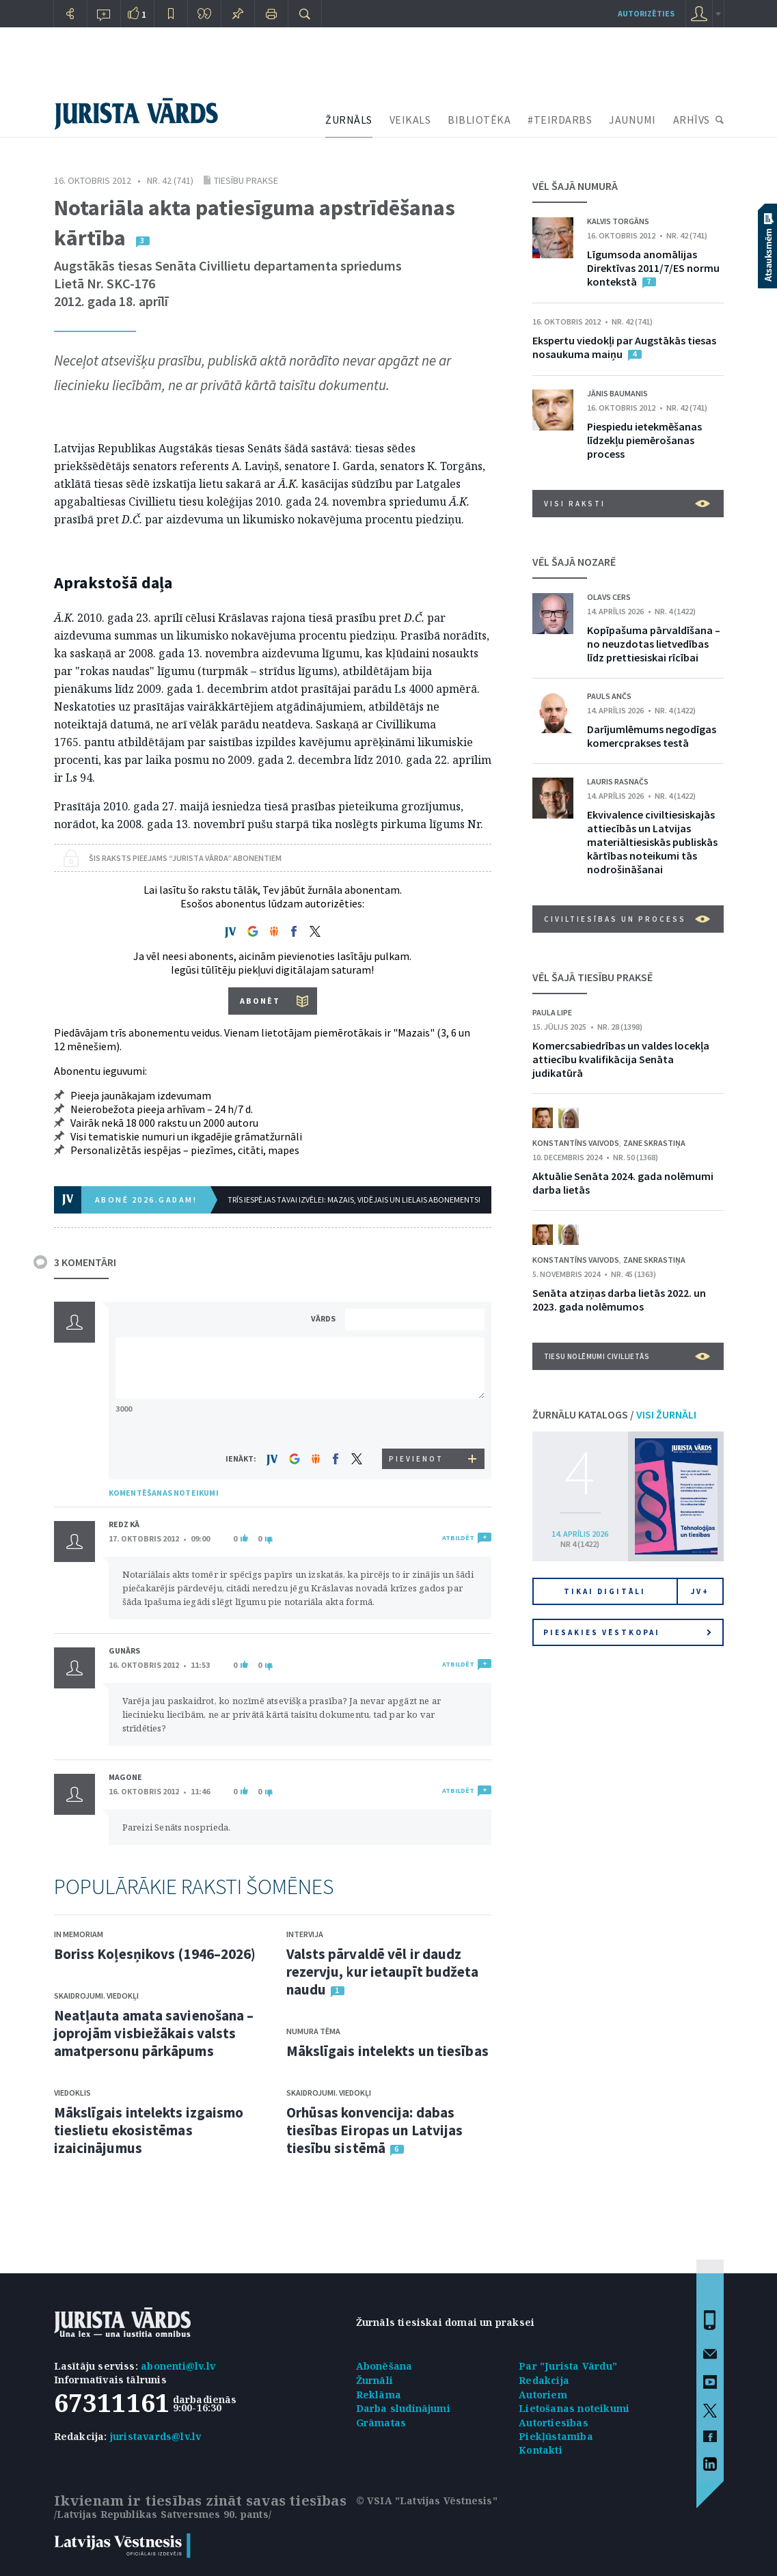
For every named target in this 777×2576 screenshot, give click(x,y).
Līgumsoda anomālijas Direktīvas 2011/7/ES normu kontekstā (653, 267)
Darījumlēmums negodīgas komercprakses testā (651, 736)
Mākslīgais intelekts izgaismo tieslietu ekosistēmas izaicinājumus (149, 2130)
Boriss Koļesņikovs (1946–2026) (155, 1954)
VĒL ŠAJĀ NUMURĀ (575, 186)
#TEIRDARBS (560, 119)
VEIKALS (410, 119)
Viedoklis (72, 2092)
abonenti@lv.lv (178, 2365)
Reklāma (378, 2394)
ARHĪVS (691, 119)
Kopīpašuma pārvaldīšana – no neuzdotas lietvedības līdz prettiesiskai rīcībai (653, 643)
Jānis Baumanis (617, 393)
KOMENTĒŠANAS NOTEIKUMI (164, 1493)
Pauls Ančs (609, 696)
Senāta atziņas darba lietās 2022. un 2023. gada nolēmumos (619, 1299)
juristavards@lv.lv (156, 2436)
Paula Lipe (552, 1012)
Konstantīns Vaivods (575, 1143)
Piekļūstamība (556, 2436)
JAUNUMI (632, 119)
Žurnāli (374, 2380)
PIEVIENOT (416, 1459)
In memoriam (78, 1934)
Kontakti (540, 2449)
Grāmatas (381, 2422)
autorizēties (646, 13)
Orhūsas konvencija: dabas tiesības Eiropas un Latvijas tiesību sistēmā (374, 2130)
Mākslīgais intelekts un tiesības (387, 2051)
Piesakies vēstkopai (627, 1632)
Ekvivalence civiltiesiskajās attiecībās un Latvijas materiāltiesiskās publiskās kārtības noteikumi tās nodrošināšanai (652, 842)
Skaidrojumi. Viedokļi (96, 1995)
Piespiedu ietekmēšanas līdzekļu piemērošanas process (644, 440)
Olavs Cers (609, 597)
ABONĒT (260, 1001)
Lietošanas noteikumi (574, 2408)
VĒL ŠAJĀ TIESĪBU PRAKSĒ (592, 977)
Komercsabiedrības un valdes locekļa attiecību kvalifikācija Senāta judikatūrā (620, 1059)
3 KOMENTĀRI (85, 1262)
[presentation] (417, 1423)
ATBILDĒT (458, 1537)
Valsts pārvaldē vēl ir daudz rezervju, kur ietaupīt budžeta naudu (382, 1972)
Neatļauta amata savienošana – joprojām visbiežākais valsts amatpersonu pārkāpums (154, 2033)
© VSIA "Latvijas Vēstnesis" (426, 2500)
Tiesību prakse (246, 180)
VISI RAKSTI (627, 503)
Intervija (304, 1934)
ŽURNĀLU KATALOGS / (614, 1414)
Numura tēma (313, 2031)
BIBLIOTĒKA (479, 119)
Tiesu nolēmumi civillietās (627, 1356)
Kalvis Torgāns (618, 221)
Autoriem (543, 2394)
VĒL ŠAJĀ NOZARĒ (574, 561)
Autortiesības (553, 2422)
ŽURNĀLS (348, 119)
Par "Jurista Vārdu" (568, 2365)
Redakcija (544, 2380)
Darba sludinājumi (403, 2408)
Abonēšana (384, 2365)
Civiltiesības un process (627, 919)
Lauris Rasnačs (618, 781)
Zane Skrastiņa (654, 1143)
